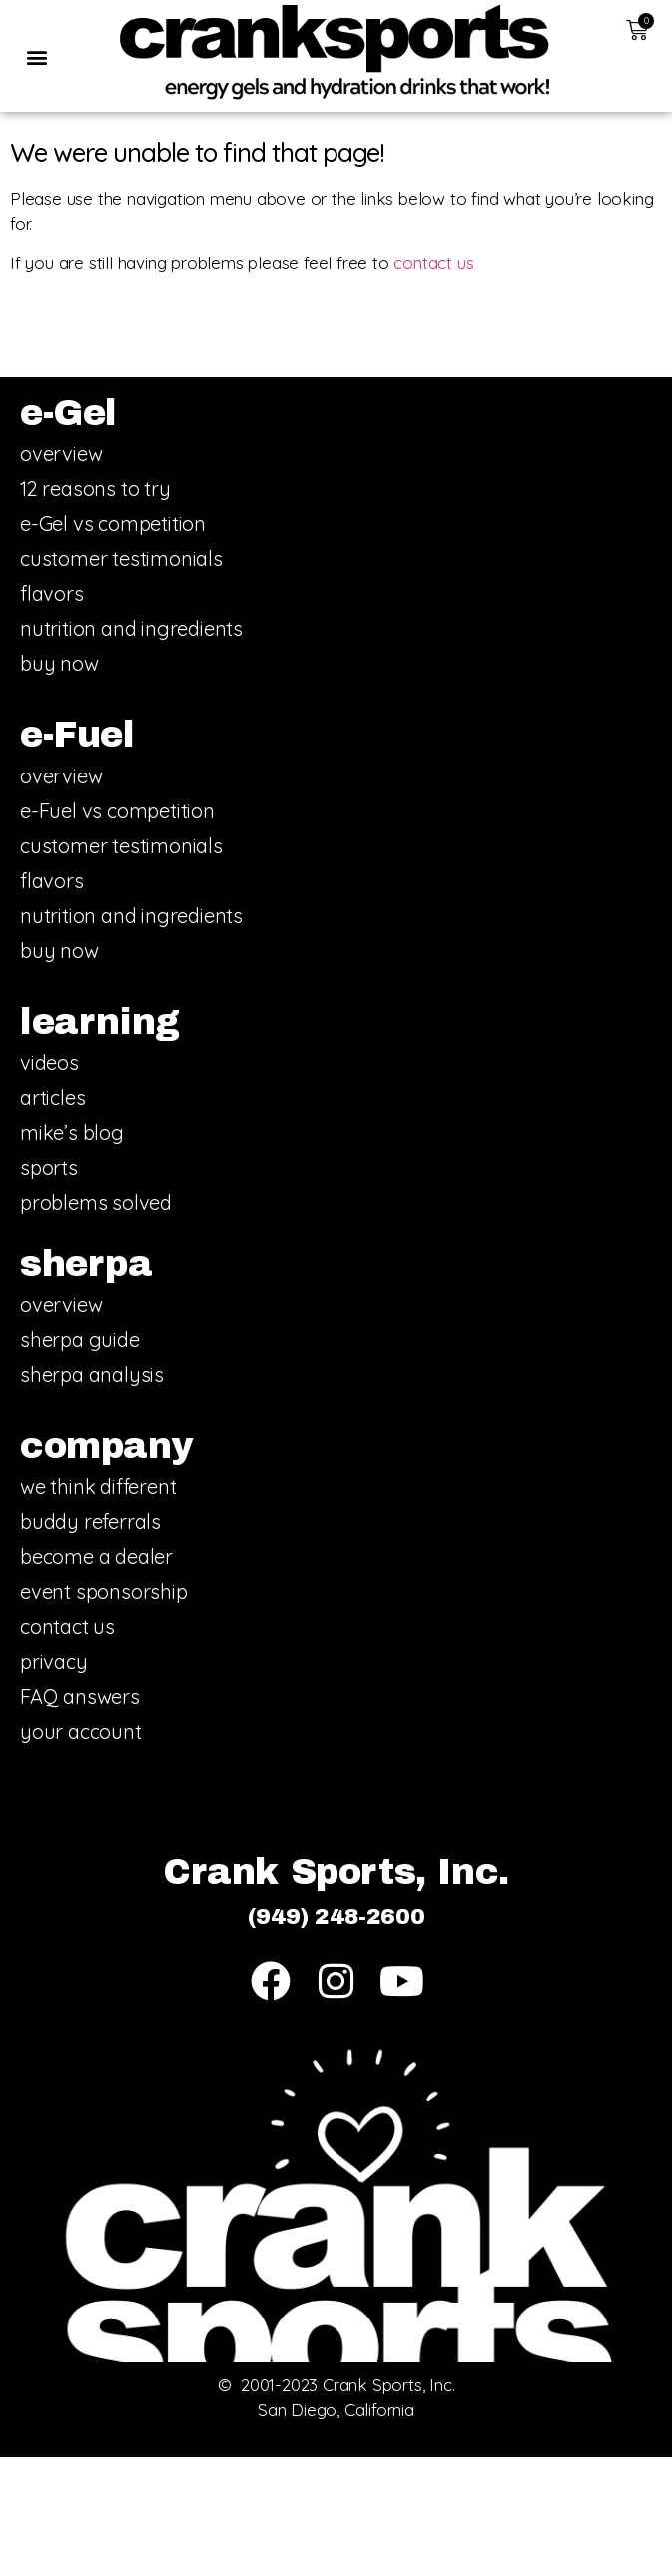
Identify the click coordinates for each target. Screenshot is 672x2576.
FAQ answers (80, 1696)
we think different (98, 1486)
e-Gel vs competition (113, 523)
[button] (36, 57)
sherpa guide (80, 1339)
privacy (54, 1661)
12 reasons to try (95, 488)
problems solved (96, 1202)
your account (81, 1731)
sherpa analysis (92, 1374)
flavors (52, 593)
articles (52, 1097)
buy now (59, 663)
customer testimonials (121, 558)
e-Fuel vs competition (117, 810)
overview (61, 453)
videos (49, 1062)
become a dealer (96, 1556)
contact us (433, 263)
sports (49, 1167)
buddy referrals (90, 1521)
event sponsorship (104, 1591)
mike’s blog (72, 1132)
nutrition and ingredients (131, 628)
